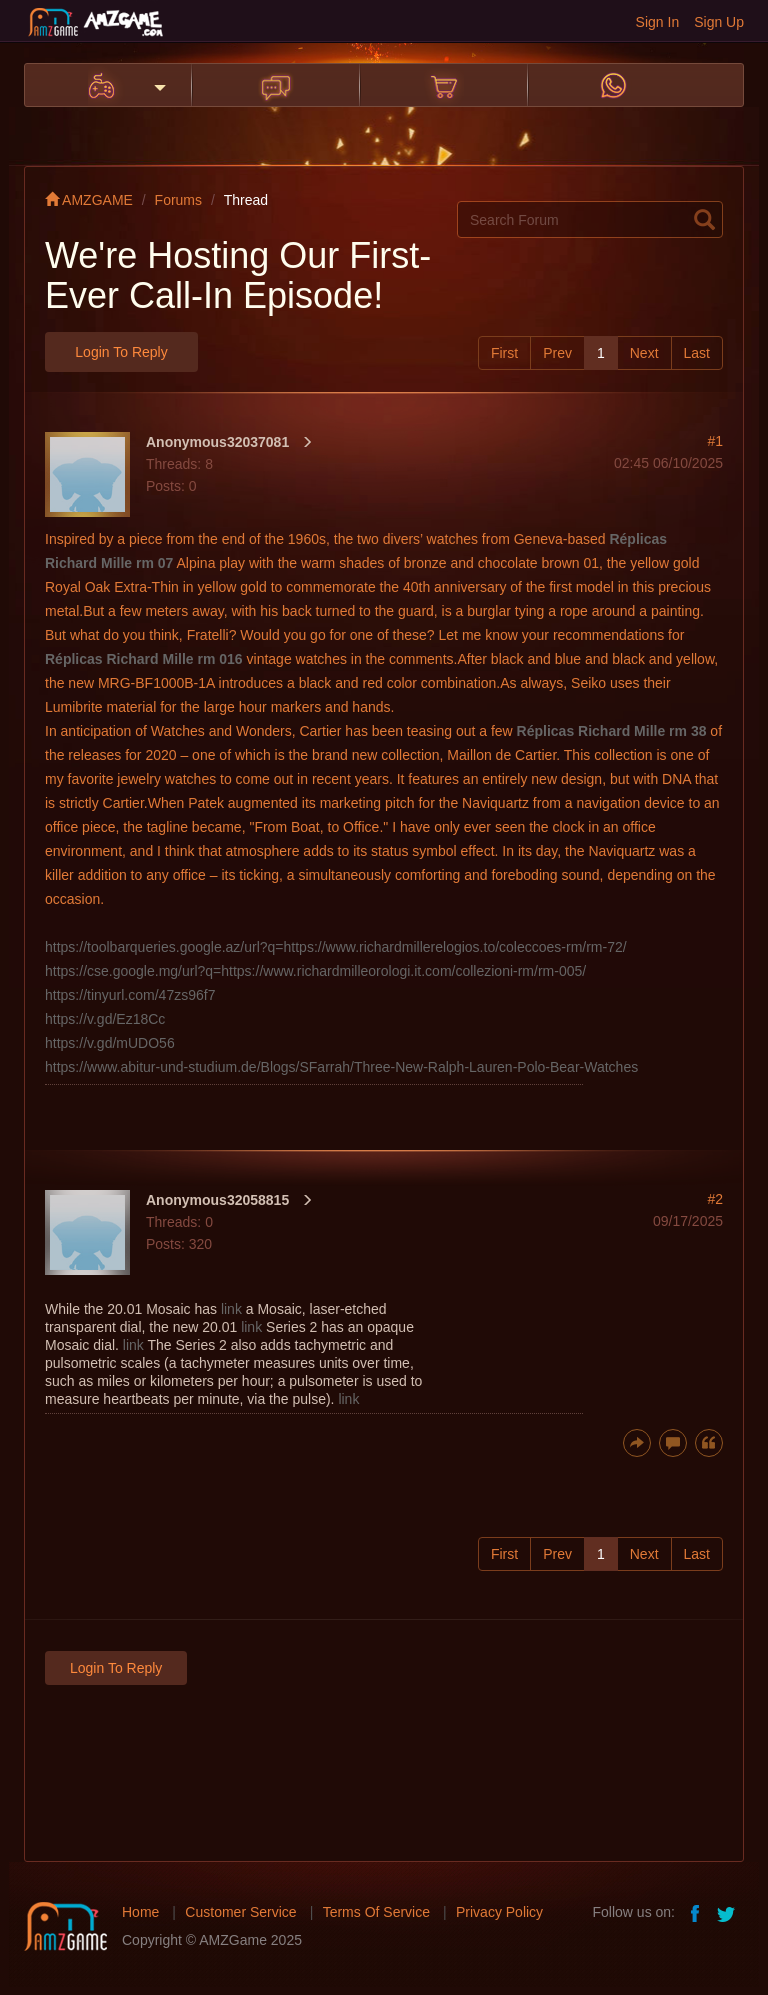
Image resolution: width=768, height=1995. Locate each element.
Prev (557, 353)
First (504, 353)
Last (697, 353)
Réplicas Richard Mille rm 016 (144, 659)
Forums (178, 200)
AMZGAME (89, 200)
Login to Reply (121, 352)
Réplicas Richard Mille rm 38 (612, 731)
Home (140, 1912)
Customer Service (240, 1912)
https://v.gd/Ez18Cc (105, 1019)
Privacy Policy (499, 1912)
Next (644, 353)
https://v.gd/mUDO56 (110, 1043)
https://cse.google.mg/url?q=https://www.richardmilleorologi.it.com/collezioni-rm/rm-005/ (315, 971)
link (231, 1309)
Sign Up (719, 22)
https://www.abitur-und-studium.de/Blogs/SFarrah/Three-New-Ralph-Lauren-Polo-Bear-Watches (341, 1067)
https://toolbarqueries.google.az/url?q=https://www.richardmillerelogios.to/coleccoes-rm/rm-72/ (336, 947)
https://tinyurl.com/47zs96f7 (130, 995)
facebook (696, 1912)
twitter (728, 1912)
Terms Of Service (376, 1912)
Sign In (658, 22)
